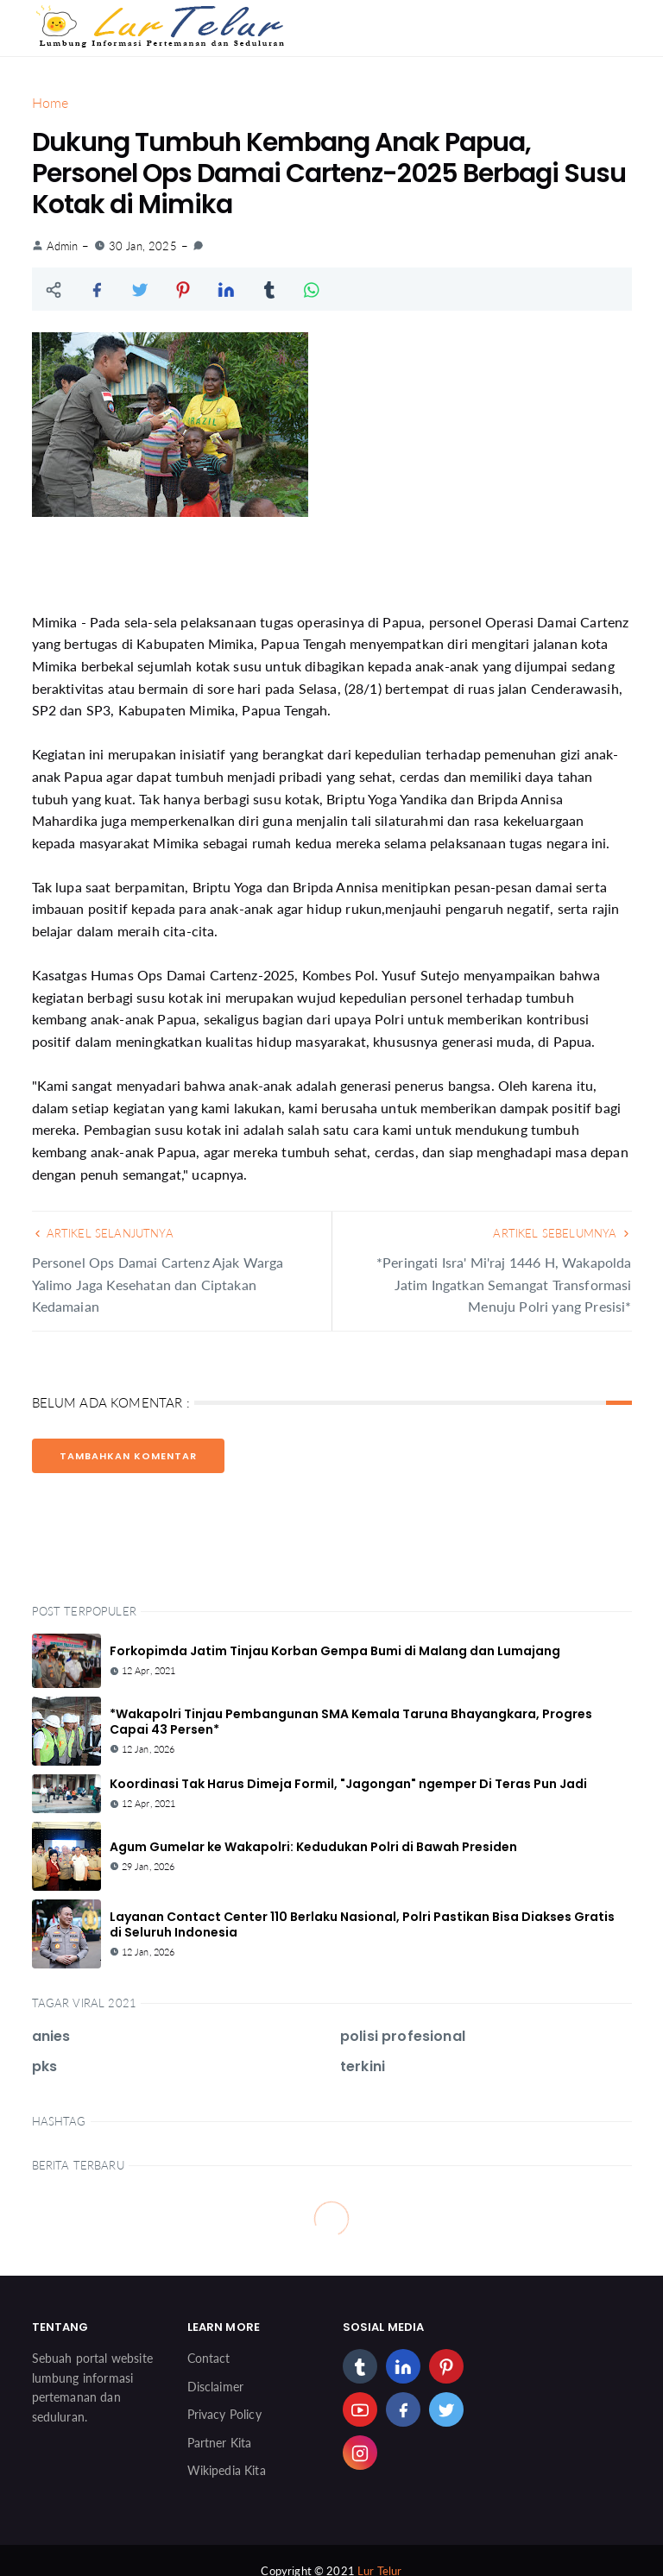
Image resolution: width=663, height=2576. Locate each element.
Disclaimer (215, 2386)
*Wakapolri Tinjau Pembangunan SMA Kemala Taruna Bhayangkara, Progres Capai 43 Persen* (351, 1721)
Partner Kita (219, 2442)
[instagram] (360, 2452)
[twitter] (446, 2409)
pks (44, 2066)
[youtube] (360, 2409)
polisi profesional (402, 2036)
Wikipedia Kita (226, 2470)
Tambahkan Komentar (128, 1456)
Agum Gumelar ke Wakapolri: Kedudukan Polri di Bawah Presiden (313, 1846)
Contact (208, 2358)
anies (51, 2036)
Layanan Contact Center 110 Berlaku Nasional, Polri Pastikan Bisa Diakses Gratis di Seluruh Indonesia (362, 1924)
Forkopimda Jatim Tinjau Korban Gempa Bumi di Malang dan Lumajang (335, 1651)
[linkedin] (403, 2366)
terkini (362, 2066)
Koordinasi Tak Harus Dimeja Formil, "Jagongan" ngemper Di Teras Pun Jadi (348, 1783)
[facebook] (403, 2409)
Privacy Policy (224, 2414)
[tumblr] (360, 2366)
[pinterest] (446, 2366)
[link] (198, 246)
